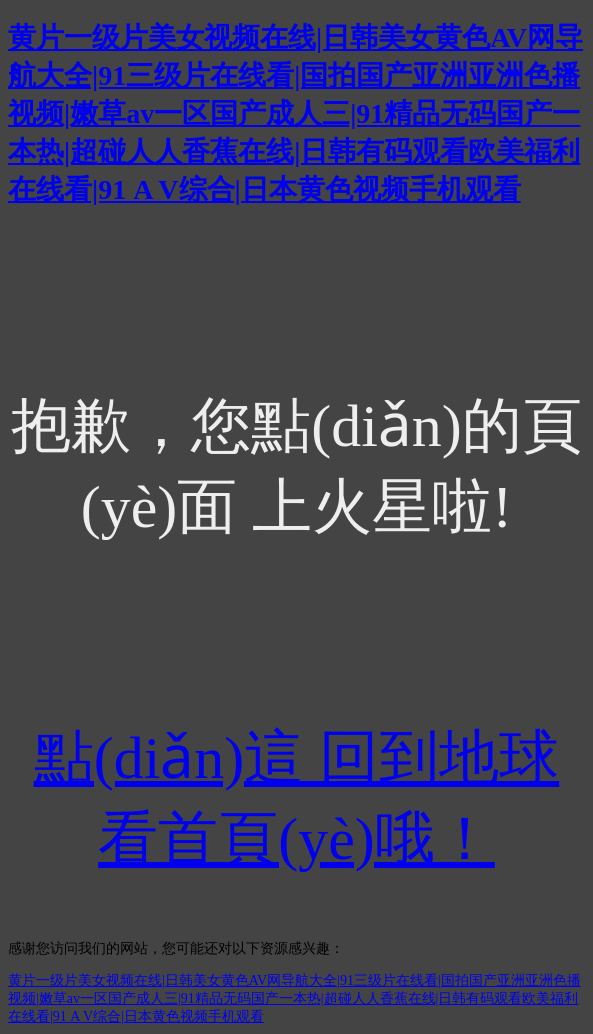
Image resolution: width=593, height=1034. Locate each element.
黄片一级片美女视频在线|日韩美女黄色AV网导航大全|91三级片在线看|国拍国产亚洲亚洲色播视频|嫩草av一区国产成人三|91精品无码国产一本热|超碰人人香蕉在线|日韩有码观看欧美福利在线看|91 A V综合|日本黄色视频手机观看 (295, 113)
